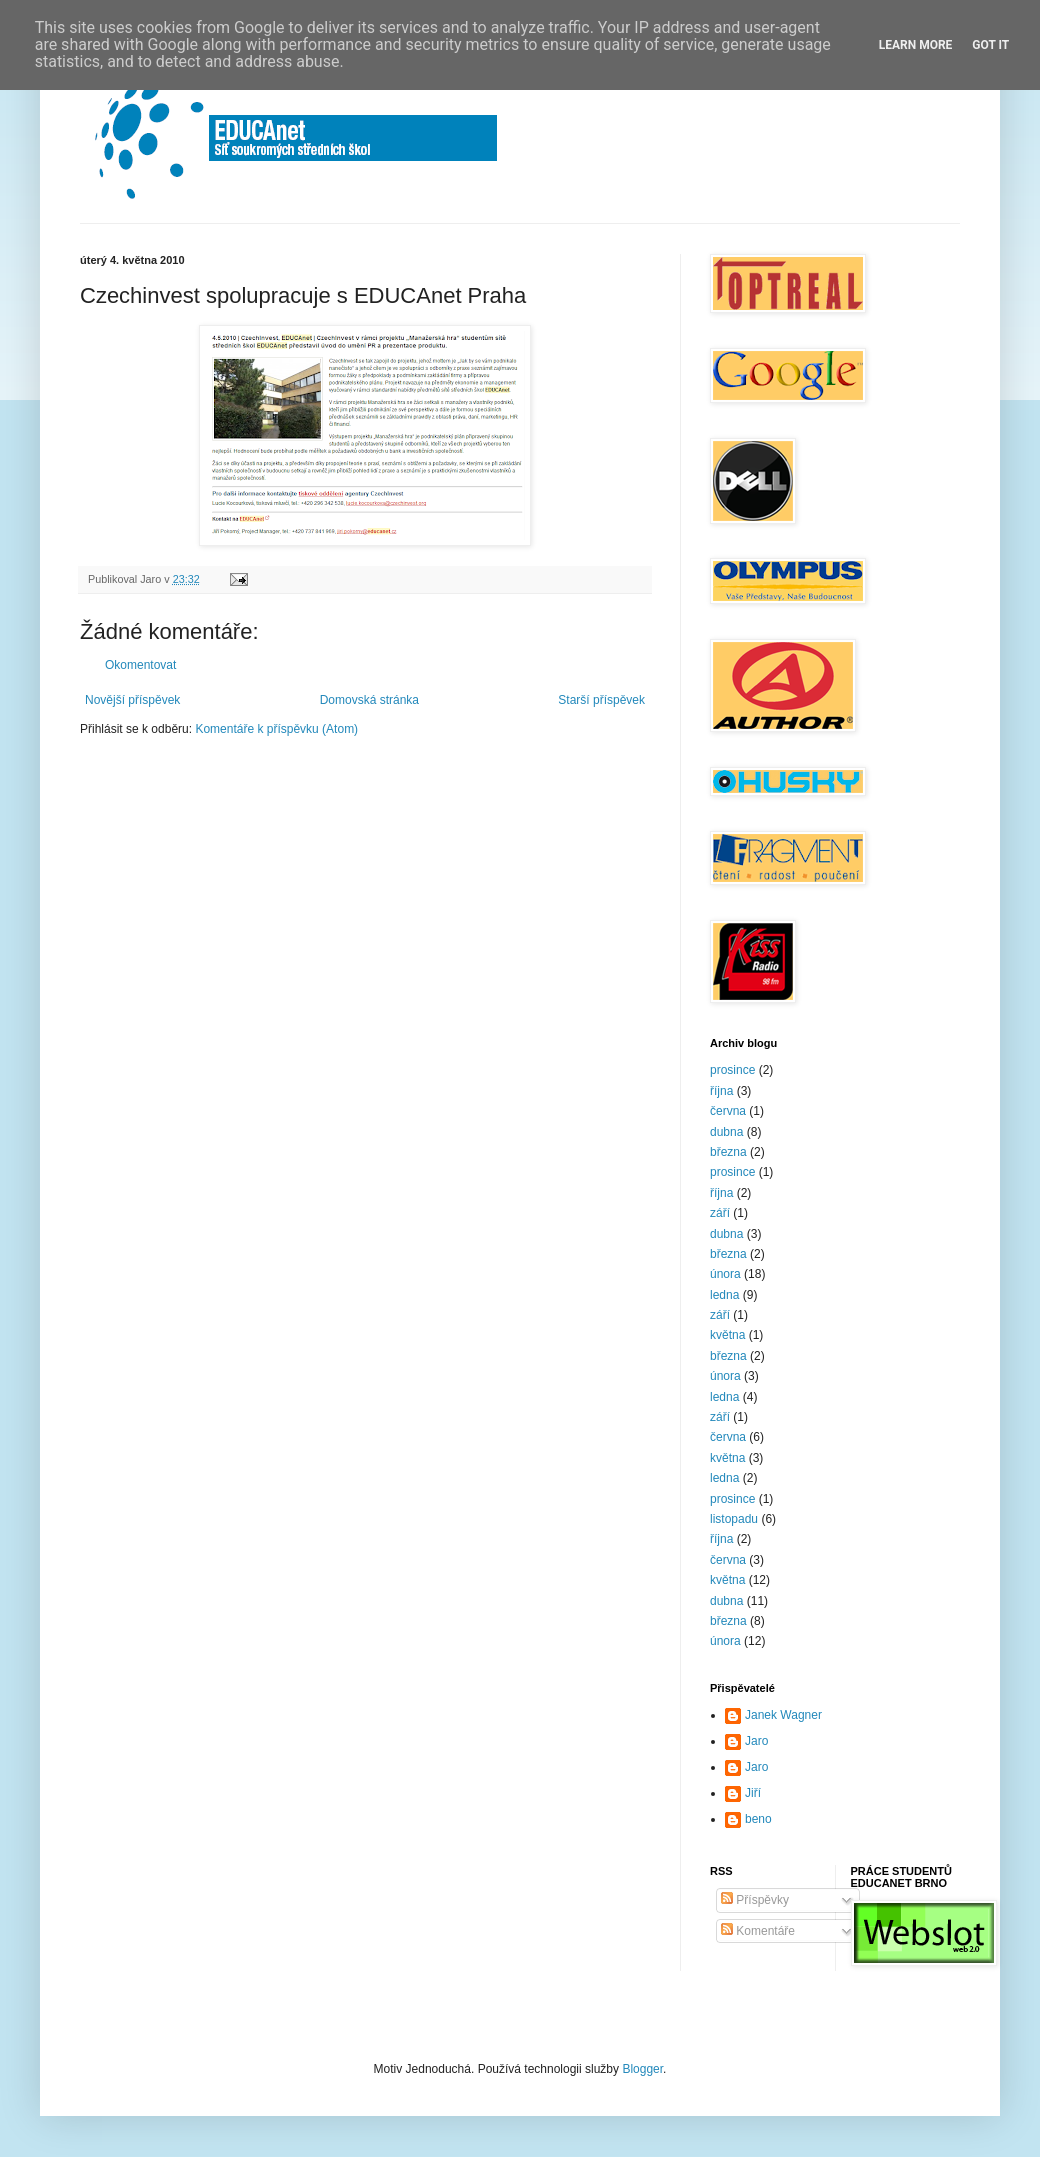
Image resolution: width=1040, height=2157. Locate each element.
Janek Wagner (783, 1715)
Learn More (916, 45)
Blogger (642, 2069)
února (725, 1274)
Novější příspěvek (132, 700)
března (728, 1152)
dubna (726, 1132)
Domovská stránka (369, 700)
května (727, 1335)
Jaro (756, 1741)
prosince (732, 1070)
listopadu (734, 1519)
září (720, 1213)
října (721, 1091)
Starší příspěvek (601, 700)
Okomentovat (140, 665)
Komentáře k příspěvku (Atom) (276, 729)
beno (758, 1819)
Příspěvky (755, 1900)
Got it (990, 45)
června (728, 1111)
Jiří (753, 1793)
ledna (724, 1295)
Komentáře (758, 1931)
